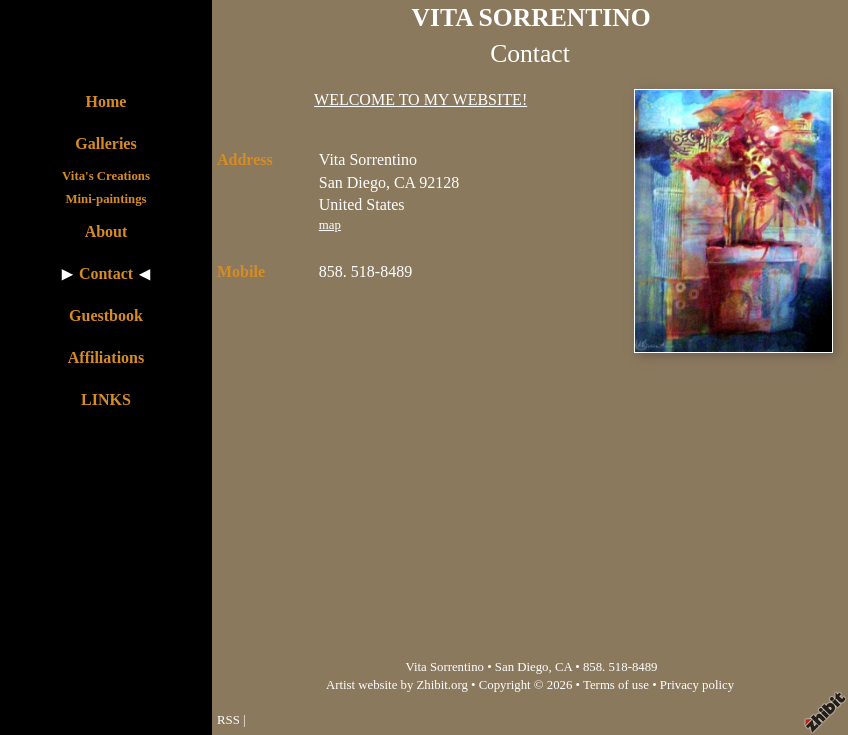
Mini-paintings (105, 199)
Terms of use (616, 685)
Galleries (105, 143)
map (330, 225)
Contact (106, 273)
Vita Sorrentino (444, 667)
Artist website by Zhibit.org (397, 685)
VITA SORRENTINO (531, 17)
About (106, 231)
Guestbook (106, 315)
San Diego (522, 667)
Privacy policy (697, 685)
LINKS (106, 399)
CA (563, 667)
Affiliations (106, 357)
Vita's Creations (106, 176)
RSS (228, 720)
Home (106, 101)
